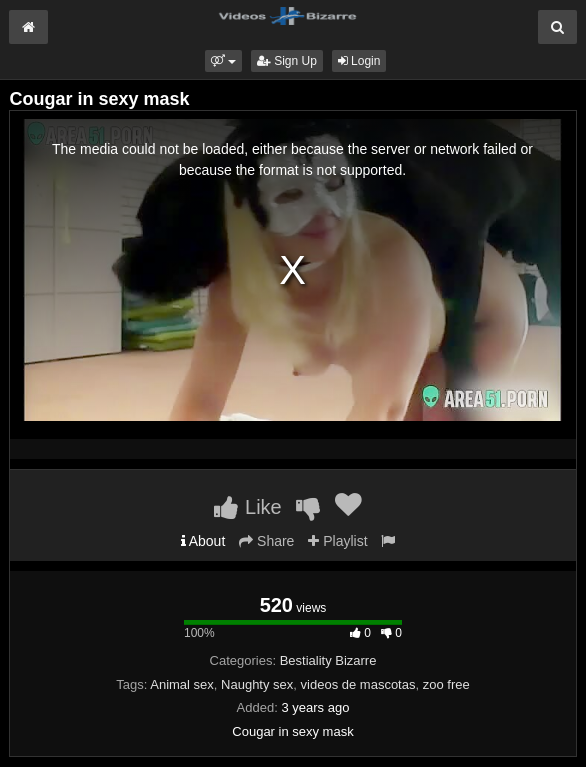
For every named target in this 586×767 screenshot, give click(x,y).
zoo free (446, 684)
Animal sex (182, 684)
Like (247, 507)
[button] (223, 61)
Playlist (337, 541)
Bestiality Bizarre (328, 660)
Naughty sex (257, 684)
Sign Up (287, 61)
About (203, 541)
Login (359, 61)
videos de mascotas (358, 684)
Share (266, 541)
